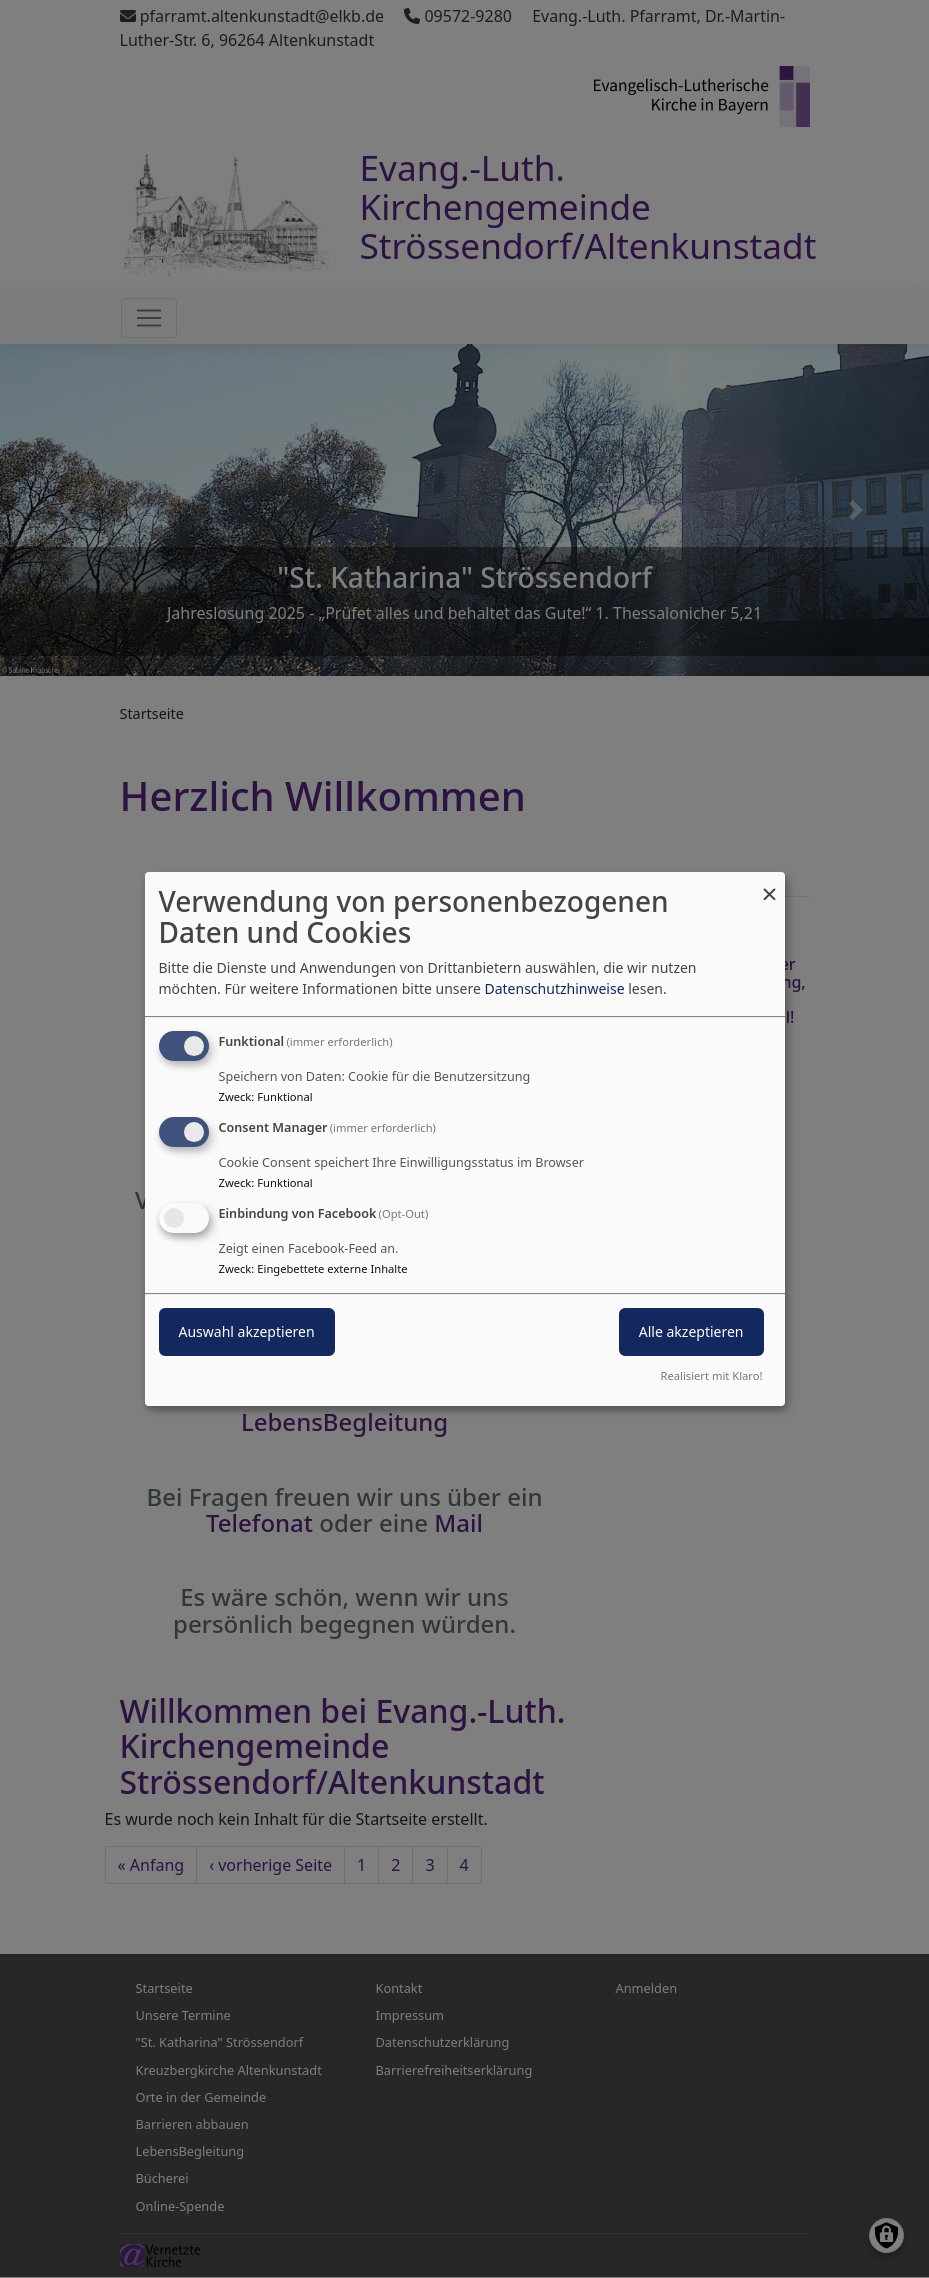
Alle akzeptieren (691, 1331)
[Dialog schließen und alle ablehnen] (770, 884)
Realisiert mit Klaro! (712, 1375)
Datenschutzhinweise (554, 988)
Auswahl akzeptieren (247, 1331)
